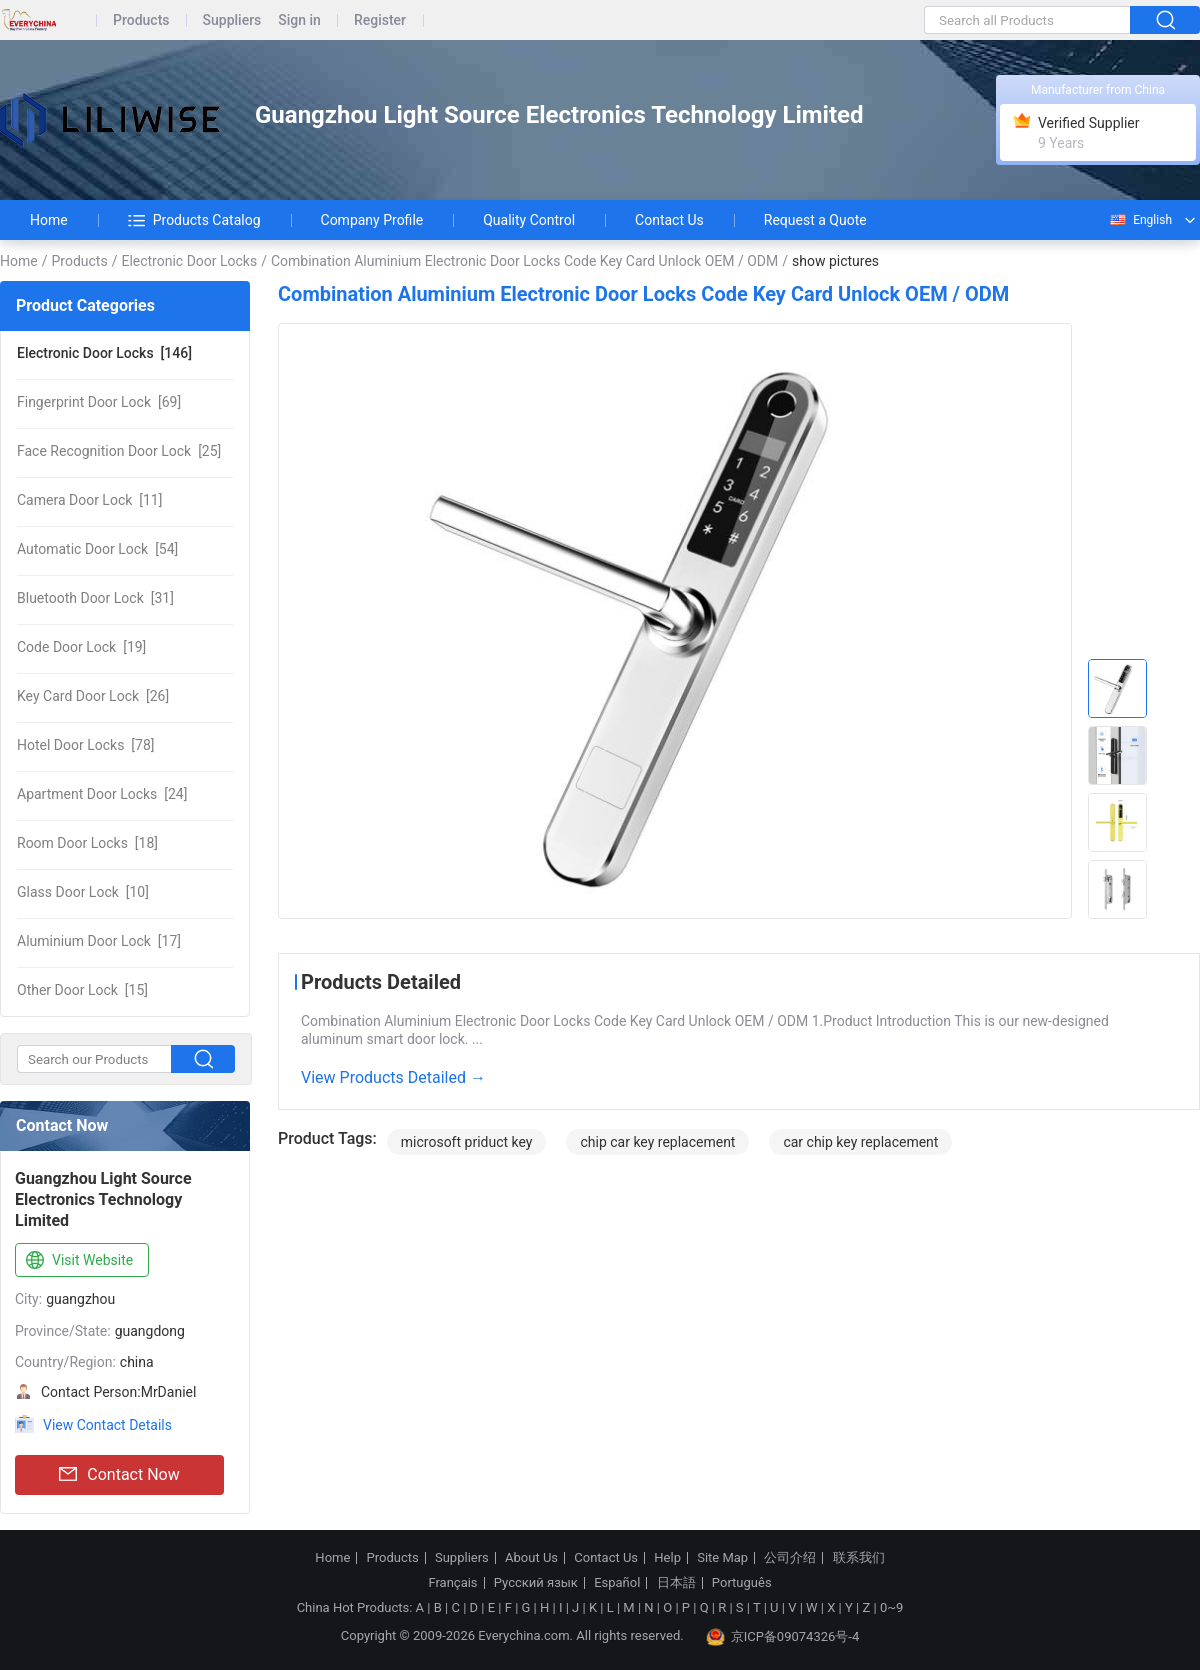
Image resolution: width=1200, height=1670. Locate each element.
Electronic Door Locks (189, 261)
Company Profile (372, 220)
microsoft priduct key (467, 1142)
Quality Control (529, 220)
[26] (93, 696)
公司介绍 (790, 1558)
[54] (97, 549)
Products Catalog (194, 220)
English (1140, 220)
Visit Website (77, 1261)
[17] (99, 941)
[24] (102, 794)
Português (742, 1583)
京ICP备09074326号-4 (783, 1637)
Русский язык (536, 1583)
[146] (104, 353)
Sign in (299, 20)
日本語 (676, 1583)
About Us (531, 1558)
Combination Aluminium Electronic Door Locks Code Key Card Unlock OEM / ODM (524, 261)
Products (141, 20)
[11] (89, 500)
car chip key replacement (860, 1142)
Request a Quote (815, 220)
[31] (95, 598)
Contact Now (119, 1475)
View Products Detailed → (393, 1077)
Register (380, 20)
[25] (119, 451)
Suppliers (232, 20)
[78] (86, 745)
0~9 (891, 1607)
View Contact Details (107, 1425)
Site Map (722, 1558)
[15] (82, 990)
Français (452, 1583)
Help (667, 1558)
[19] (81, 647)
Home (49, 220)
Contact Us (669, 220)
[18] (87, 843)
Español (617, 1583)
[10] (83, 892)
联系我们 (859, 1558)
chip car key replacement (657, 1142)
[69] (99, 402)
